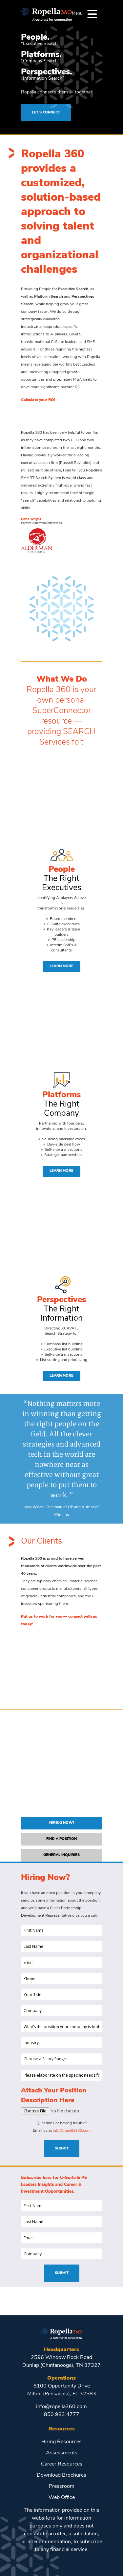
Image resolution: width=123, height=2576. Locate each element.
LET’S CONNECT (46, 112)
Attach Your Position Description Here (53, 2095)
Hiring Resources (61, 2442)
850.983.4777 (61, 2414)
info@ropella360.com (72, 2131)
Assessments (61, 2453)
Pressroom (61, 2486)
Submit (62, 2148)
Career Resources (61, 2464)
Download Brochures (61, 2475)
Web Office (62, 2497)
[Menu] (92, 14)
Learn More (61, 966)
